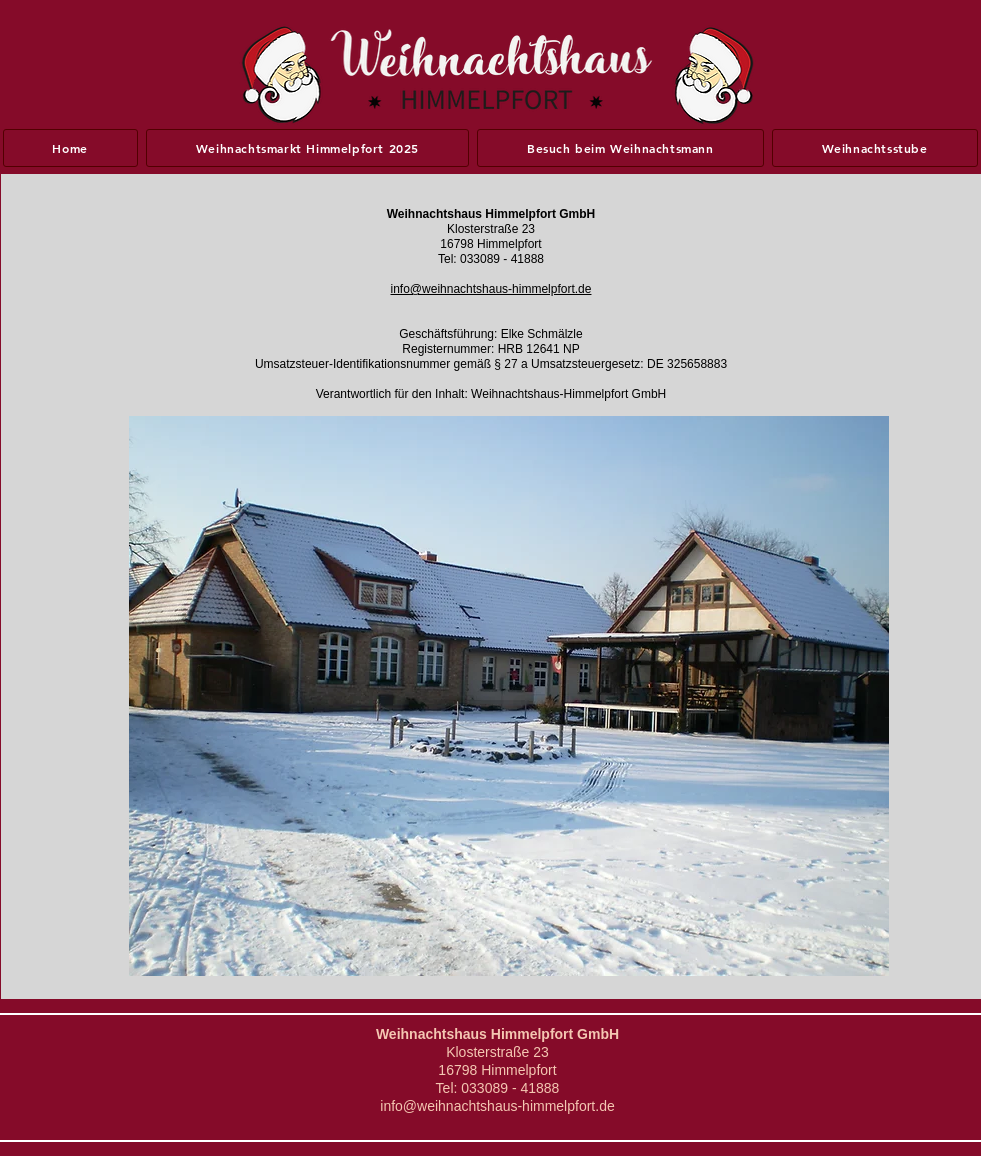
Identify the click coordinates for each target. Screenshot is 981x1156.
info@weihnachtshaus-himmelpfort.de (491, 289)
